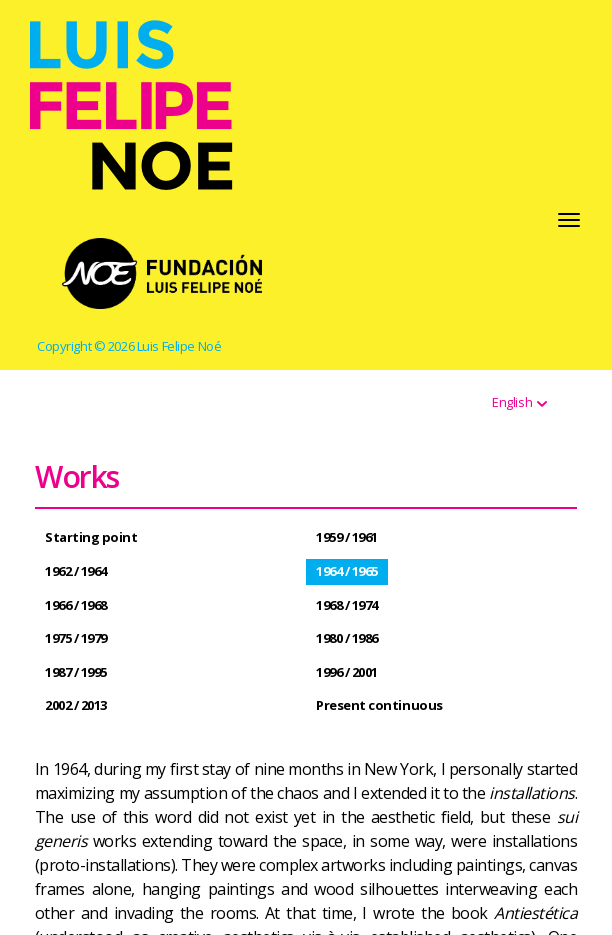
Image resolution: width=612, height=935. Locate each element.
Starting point (91, 537)
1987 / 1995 (76, 672)
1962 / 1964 (76, 571)
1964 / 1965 (347, 571)
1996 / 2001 (347, 672)
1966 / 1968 (76, 605)
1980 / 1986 (347, 638)
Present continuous (379, 705)
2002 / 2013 (76, 705)
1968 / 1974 (347, 605)
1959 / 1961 (347, 537)
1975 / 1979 (76, 638)
